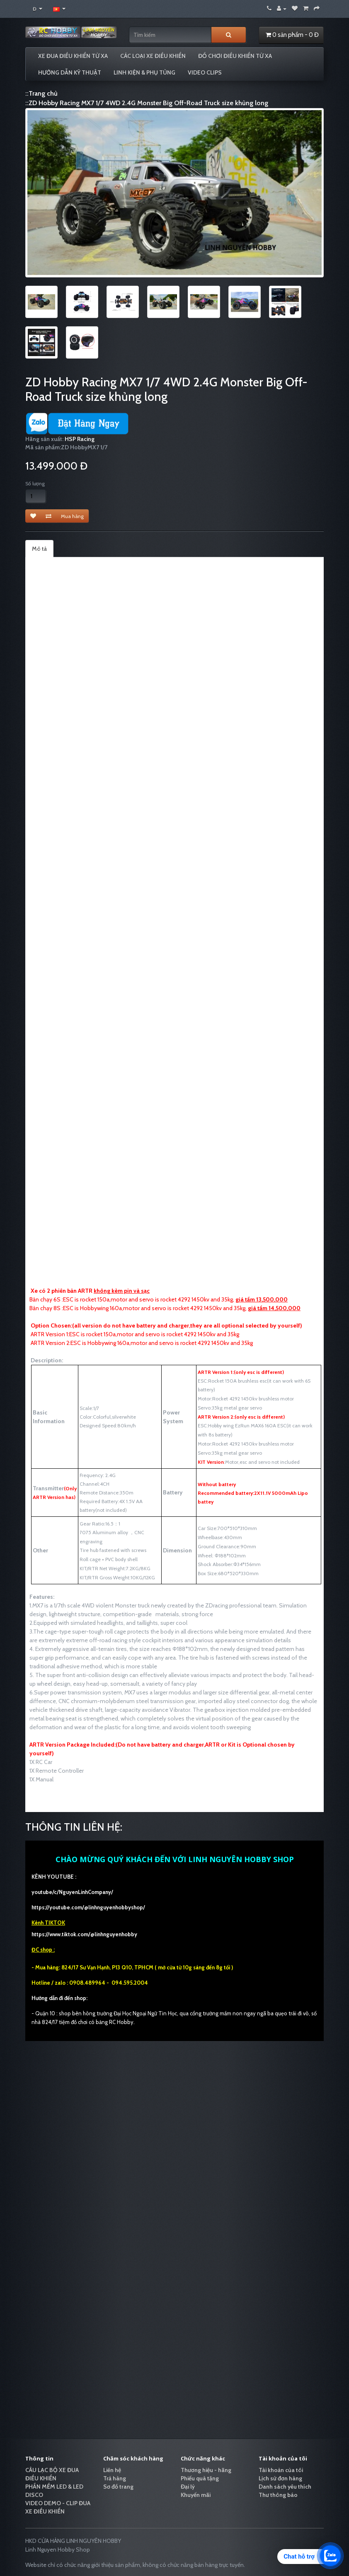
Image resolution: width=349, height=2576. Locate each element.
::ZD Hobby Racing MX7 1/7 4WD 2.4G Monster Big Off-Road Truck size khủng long (146, 103)
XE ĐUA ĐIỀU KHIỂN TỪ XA (73, 56)
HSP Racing (80, 439)
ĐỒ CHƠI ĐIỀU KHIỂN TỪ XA (235, 56)
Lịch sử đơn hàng (280, 2478)
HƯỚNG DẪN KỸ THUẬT (69, 72)
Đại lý (188, 2486)
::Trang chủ (41, 93)
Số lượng (35, 483)
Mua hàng (72, 516)
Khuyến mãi (196, 2495)
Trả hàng (114, 2478)
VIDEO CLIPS (205, 72)
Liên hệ (112, 2470)
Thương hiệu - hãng (206, 2470)
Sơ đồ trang (118, 2486)
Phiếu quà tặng (200, 2478)
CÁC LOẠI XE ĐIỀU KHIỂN (153, 56)
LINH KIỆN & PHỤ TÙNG (144, 72)
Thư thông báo (278, 2495)
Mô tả (39, 548)
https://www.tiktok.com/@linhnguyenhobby (84, 1934)
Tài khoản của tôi (281, 2470)
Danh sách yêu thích (285, 2486)
